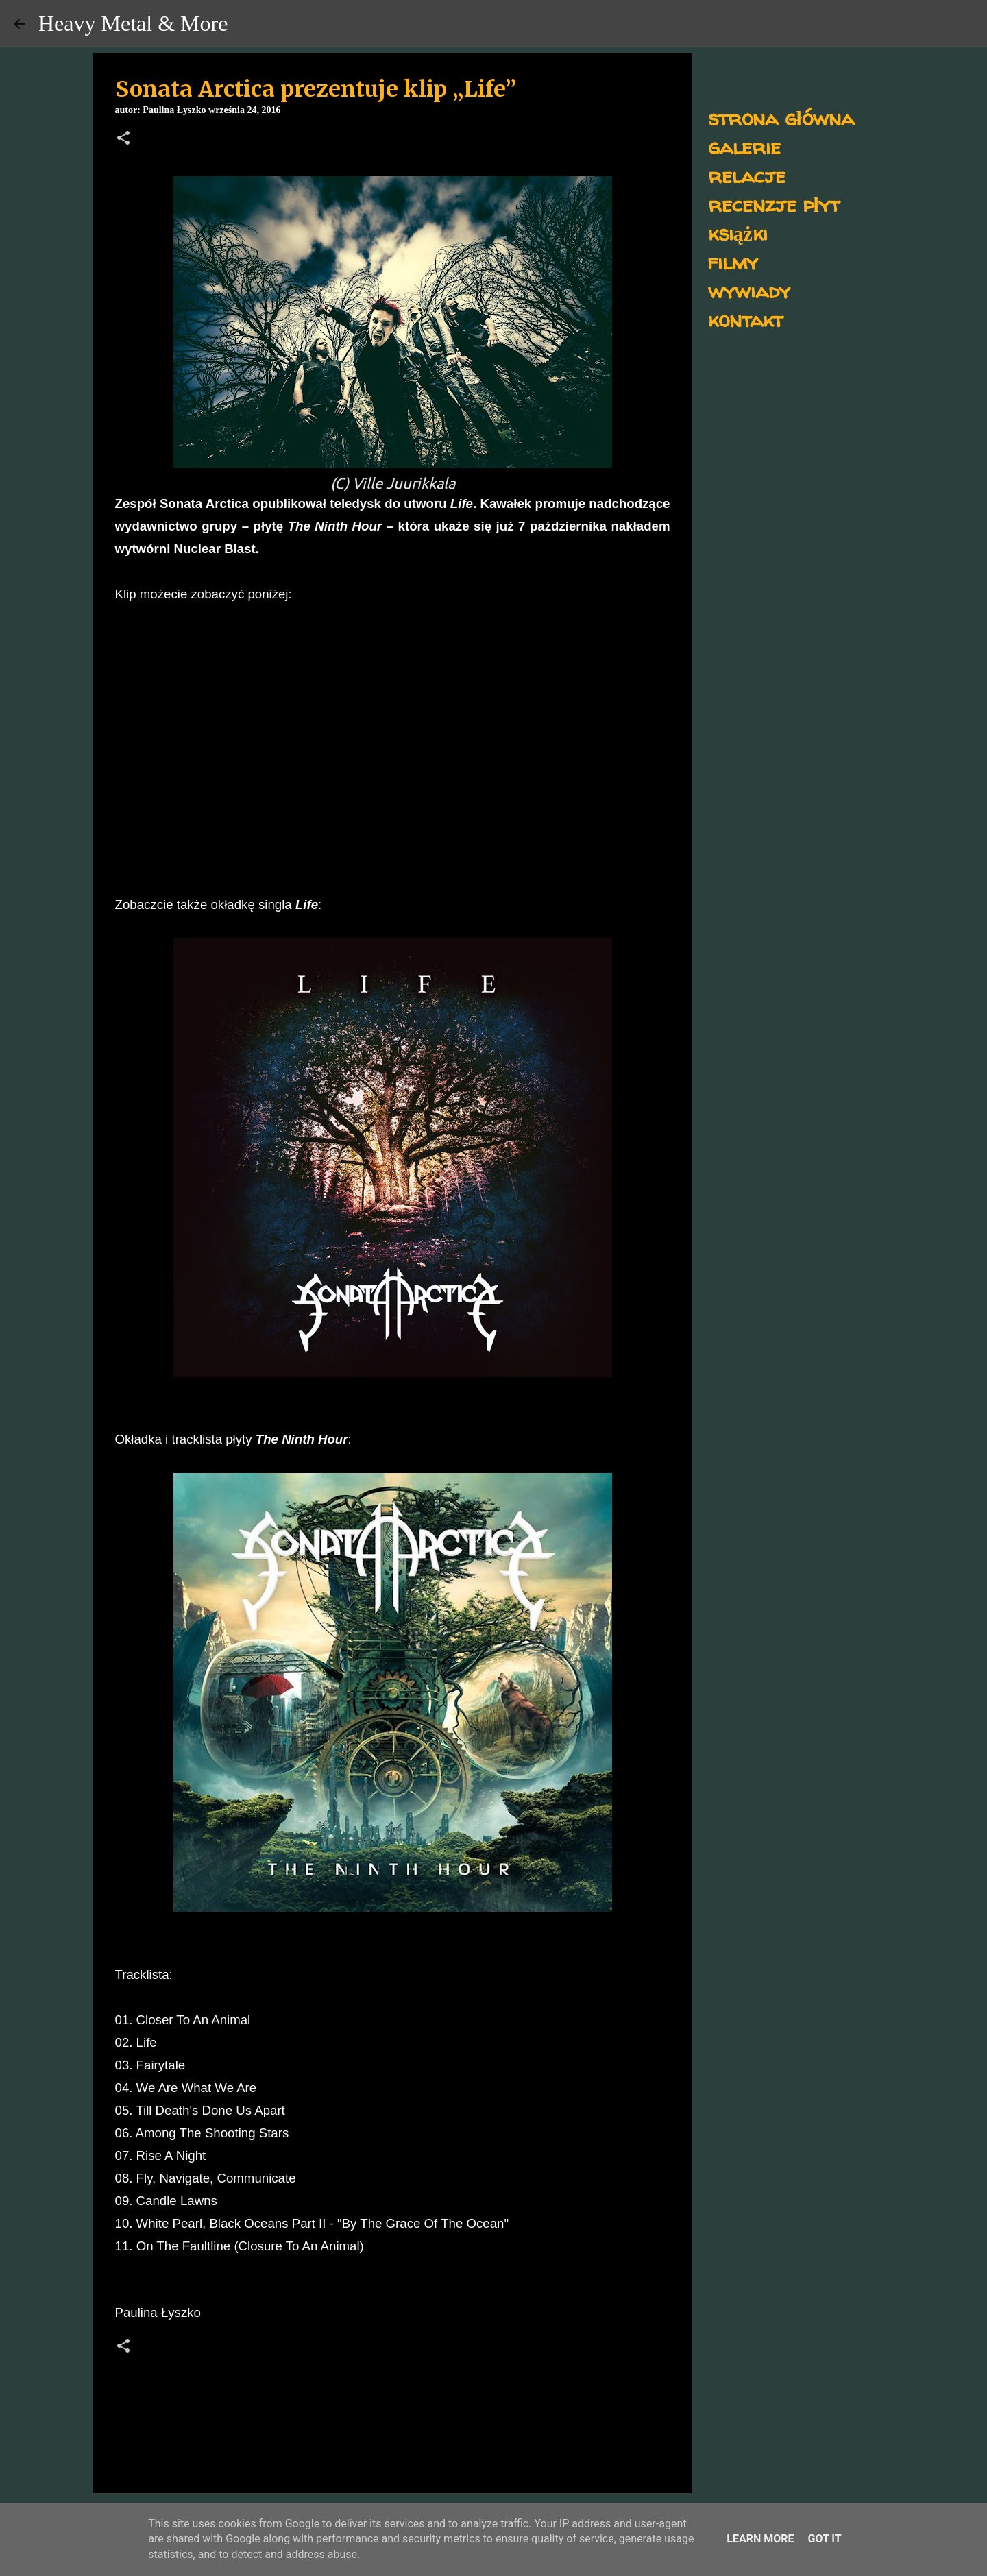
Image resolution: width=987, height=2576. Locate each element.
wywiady (749, 290)
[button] (123, 139)
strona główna (781, 118)
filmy (733, 261)
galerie (744, 146)
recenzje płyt (774, 204)
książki (738, 233)
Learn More (760, 2538)
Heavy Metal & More (133, 23)
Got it (824, 2538)
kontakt (745, 319)
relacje (746, 175)
